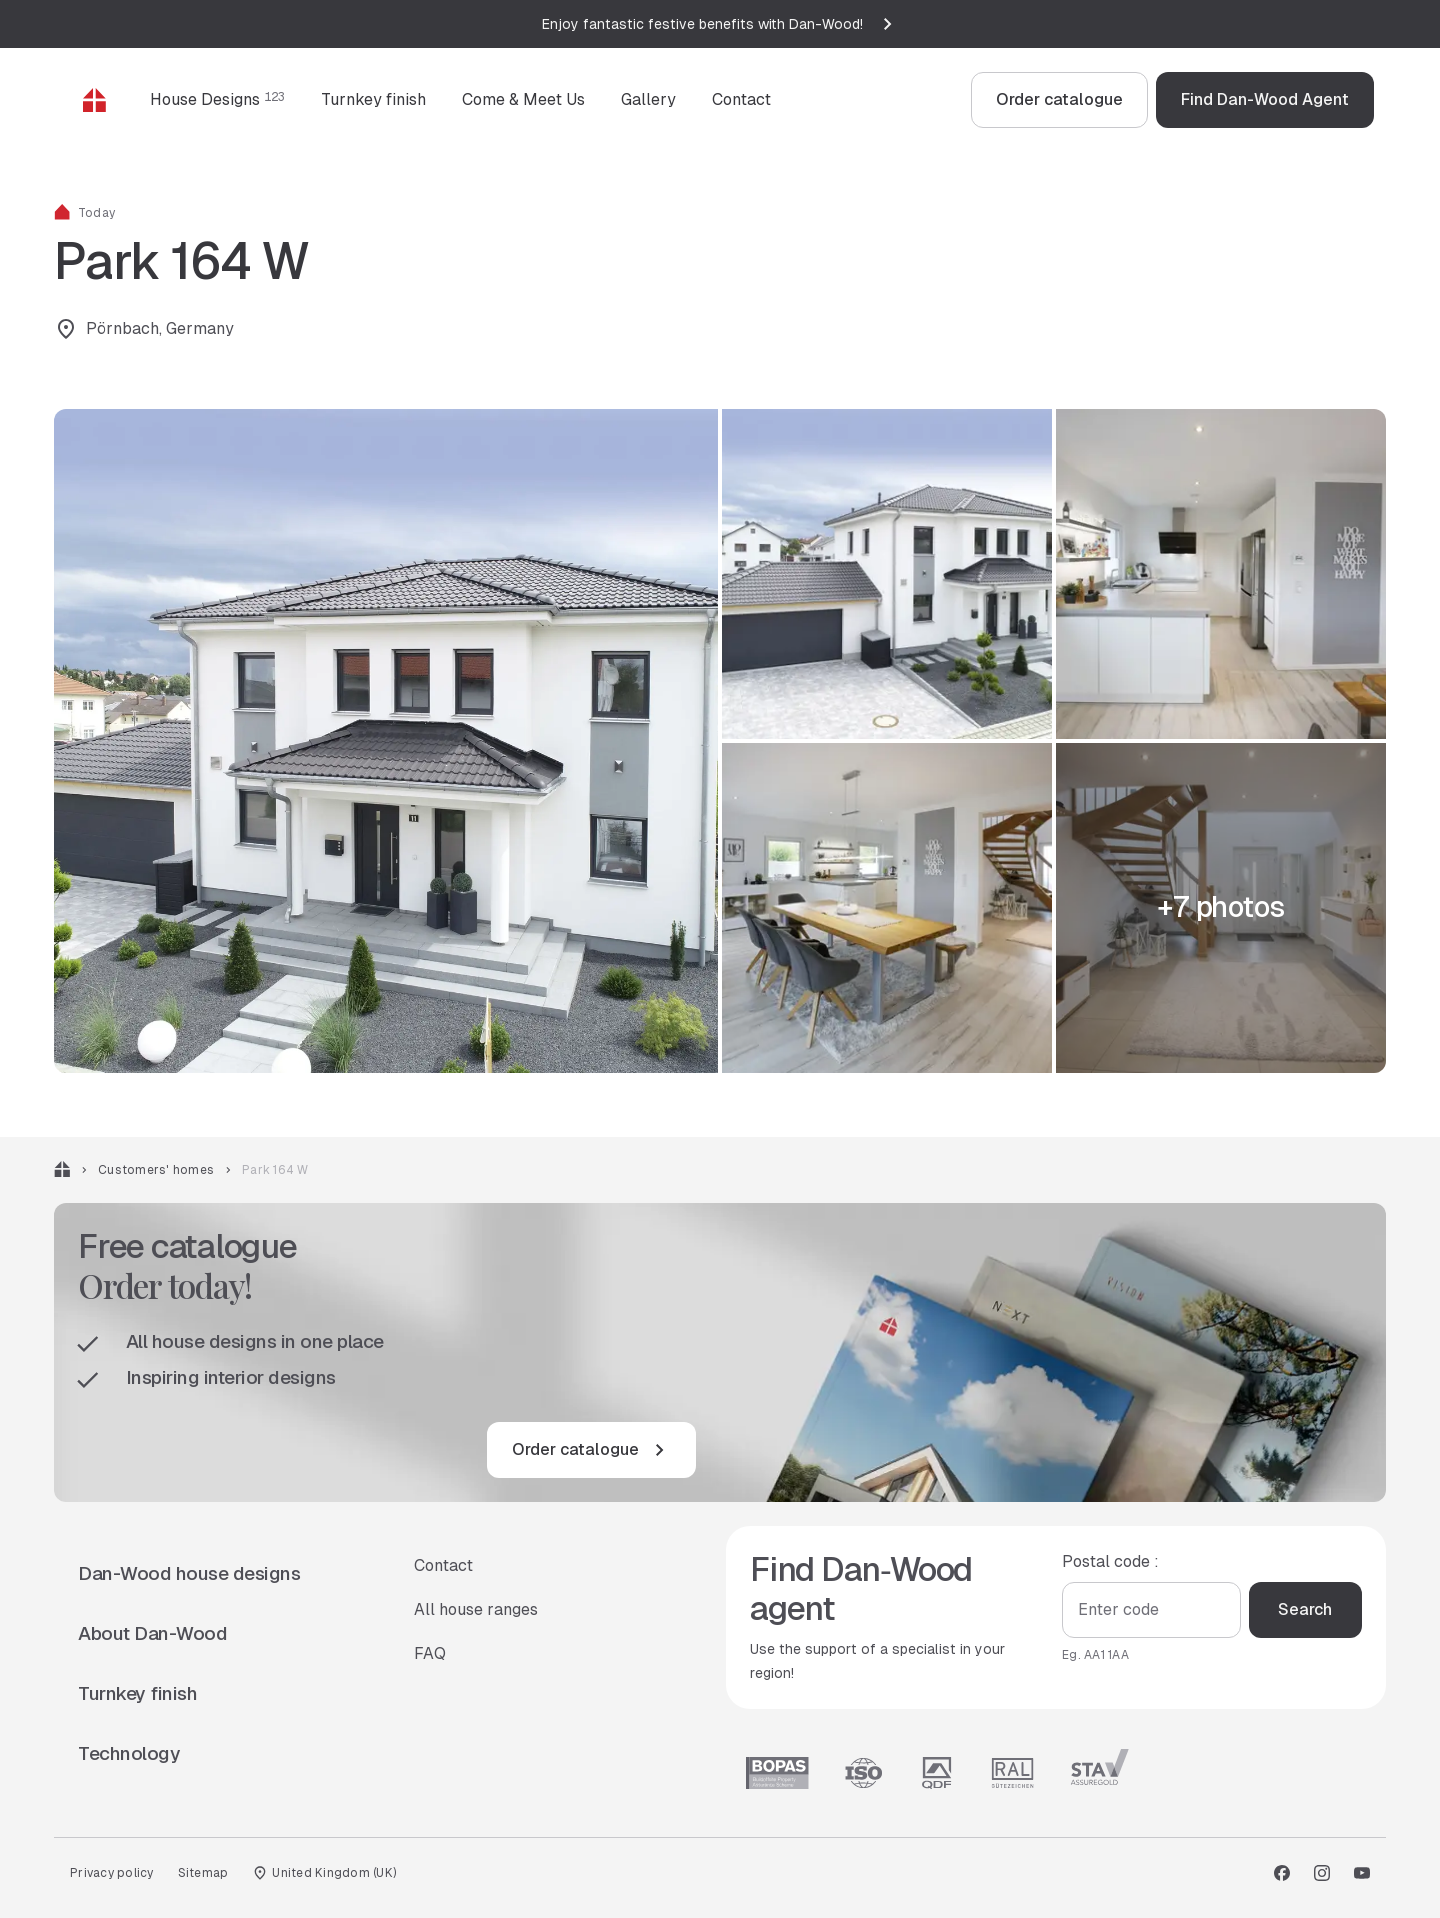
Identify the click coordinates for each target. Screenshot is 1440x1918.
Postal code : (1110, 1560)
